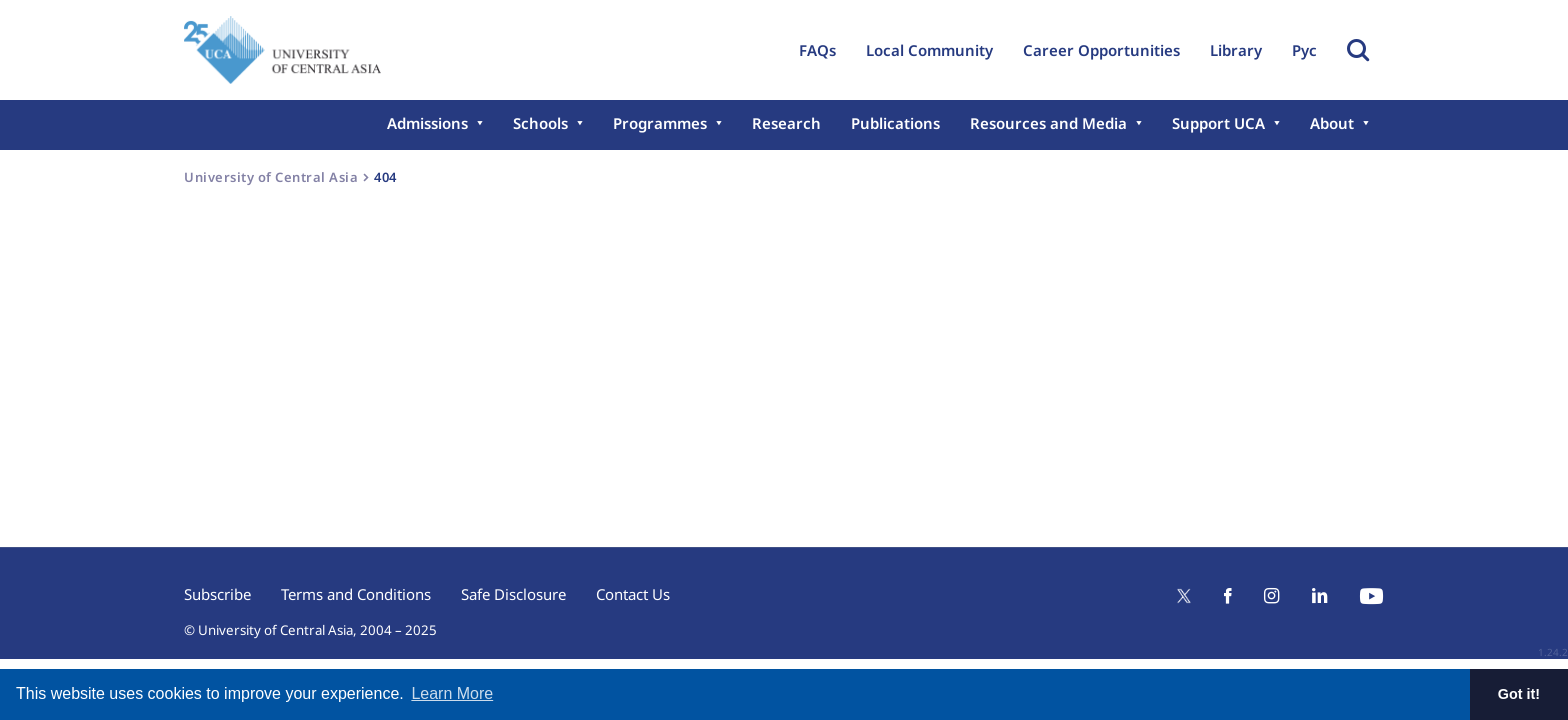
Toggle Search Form (1358, 50)
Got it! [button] (1519, 694)
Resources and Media (1048, 123)
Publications (895, 123)
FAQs (817, 50)
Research (786, 123)
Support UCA (1218, 123)
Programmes (660, 123)
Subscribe (217, 594)
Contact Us (633, 594)
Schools (540, 123)
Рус (1304, 50)
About (1332, 123)
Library (1236, 50)
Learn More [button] (452, 693)
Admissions (427, 123)
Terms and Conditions (356, 594)
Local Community (929, 50)
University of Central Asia (271, 177)
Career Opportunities (1101, 50)
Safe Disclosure (513, 594)
